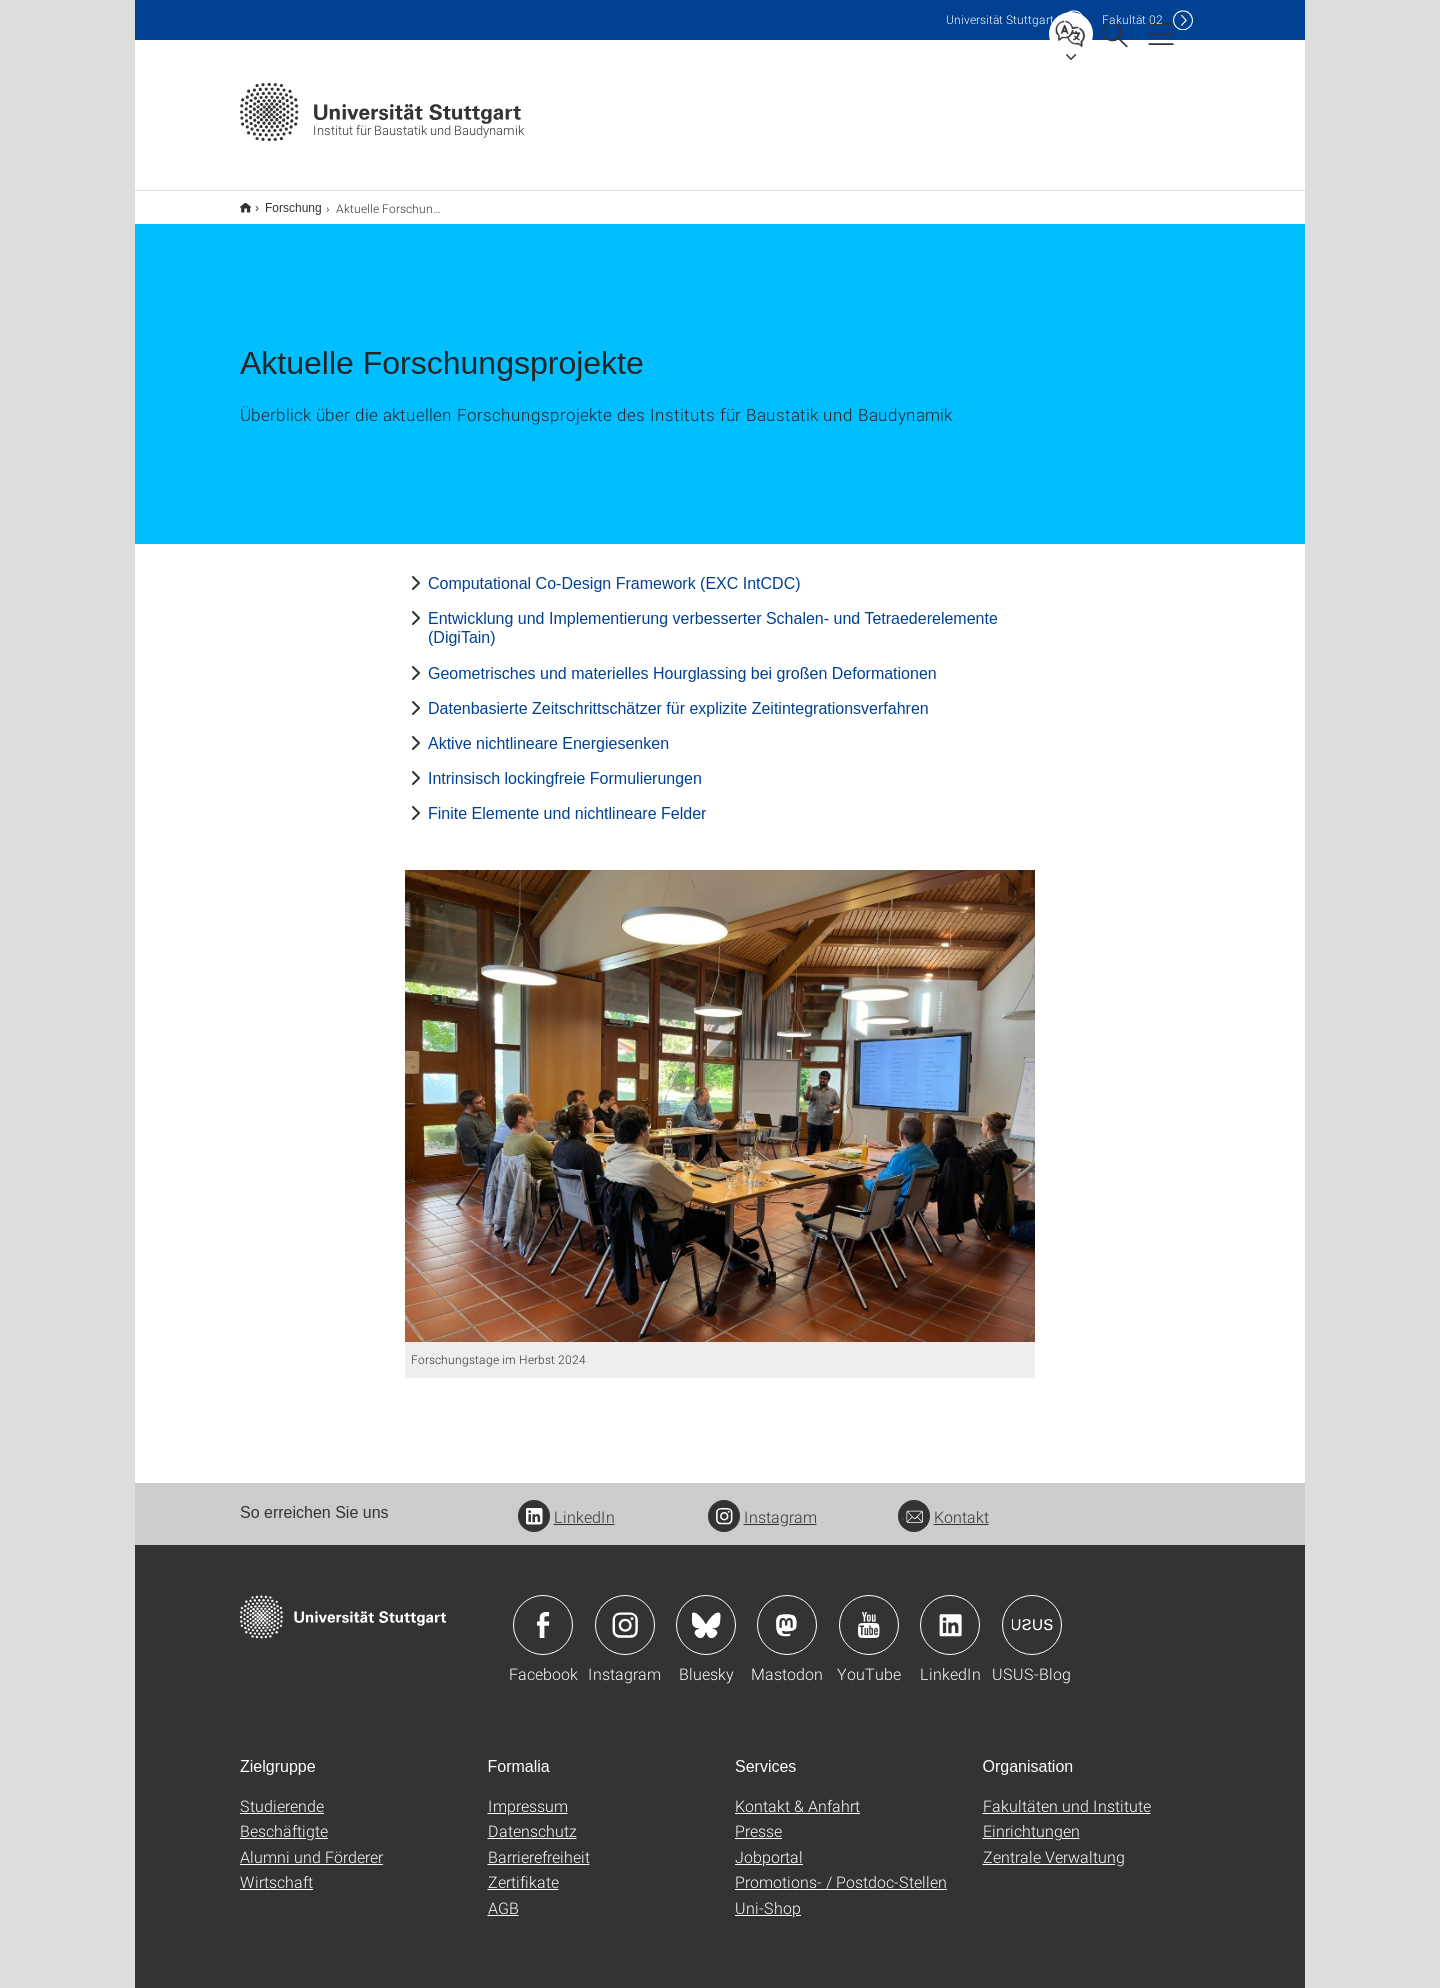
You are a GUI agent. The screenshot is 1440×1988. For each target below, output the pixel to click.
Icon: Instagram (625, 1612)
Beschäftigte (284, 1817)
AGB (503, 1894)
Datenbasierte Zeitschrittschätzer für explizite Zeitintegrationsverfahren (678, 695)
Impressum (528, 1792)
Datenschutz (532, 1817)
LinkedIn (566, 1503)
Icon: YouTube (869, 1612)
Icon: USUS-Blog (1032, 1612)
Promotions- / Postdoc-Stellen (841, 1868)
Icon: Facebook (543, 1612)
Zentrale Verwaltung (1054, 1843)
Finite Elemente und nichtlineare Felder (567, 800)
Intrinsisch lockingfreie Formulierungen (565, 765)
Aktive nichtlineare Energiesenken (548, 730)
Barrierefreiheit (539, 1843)
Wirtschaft (276, 1868)
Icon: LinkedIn (950, 1612)
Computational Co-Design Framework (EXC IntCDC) (614, 570)
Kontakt (943, 1503)
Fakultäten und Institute (1067, 1792)
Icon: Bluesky (706, 1612)
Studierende (282, 1792)
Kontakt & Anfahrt (797, 1792)
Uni (1000, 19)
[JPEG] (720, 1093)
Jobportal (769, 1843)
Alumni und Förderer (311, 1843)
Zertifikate (523, 1868)
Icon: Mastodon (787, 1612)
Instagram (762, 1503)
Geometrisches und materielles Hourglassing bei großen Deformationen (682, 660)
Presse (758, 1817)
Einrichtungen (1031, 1817)
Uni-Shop (768, 1894)
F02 (1132, 19)
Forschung (282, 201)
